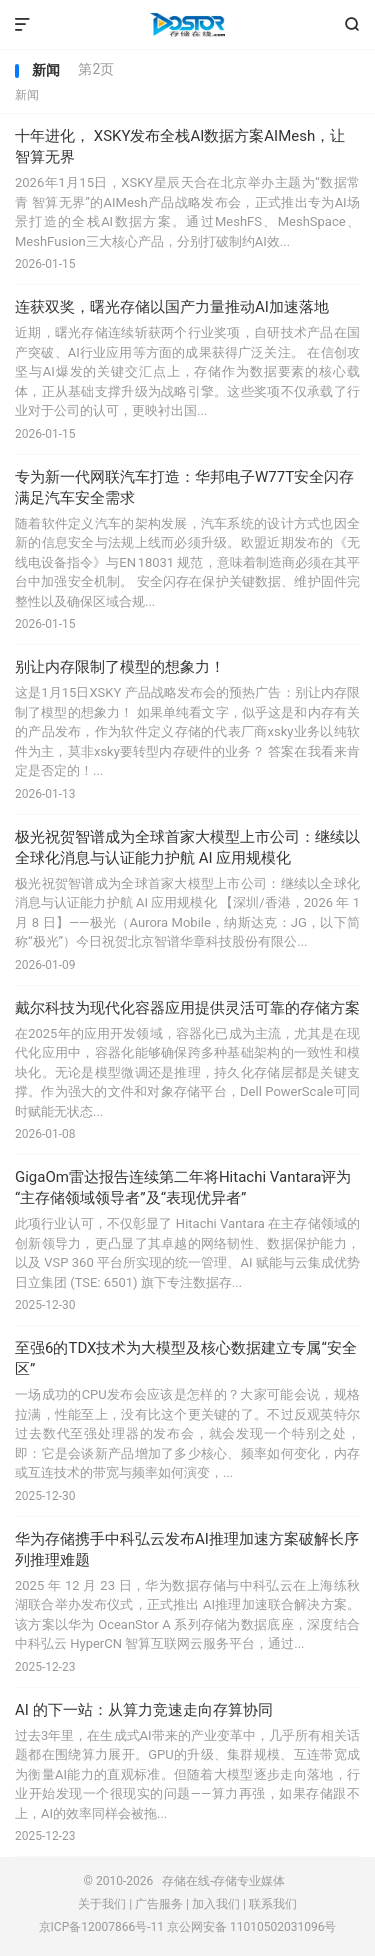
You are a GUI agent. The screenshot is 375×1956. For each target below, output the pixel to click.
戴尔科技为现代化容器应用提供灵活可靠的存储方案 (187, 1008)
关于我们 (102, 1904)
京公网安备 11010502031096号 (251, 1927)
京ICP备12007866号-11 (101, 1927)
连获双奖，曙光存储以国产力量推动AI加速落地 (172, 307)
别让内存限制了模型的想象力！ (120, 667)
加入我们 (216, 1904)
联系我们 (273, 1904)
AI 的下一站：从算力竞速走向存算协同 (144, 1710)
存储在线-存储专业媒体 (187, 25)
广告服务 (159, 1904)
